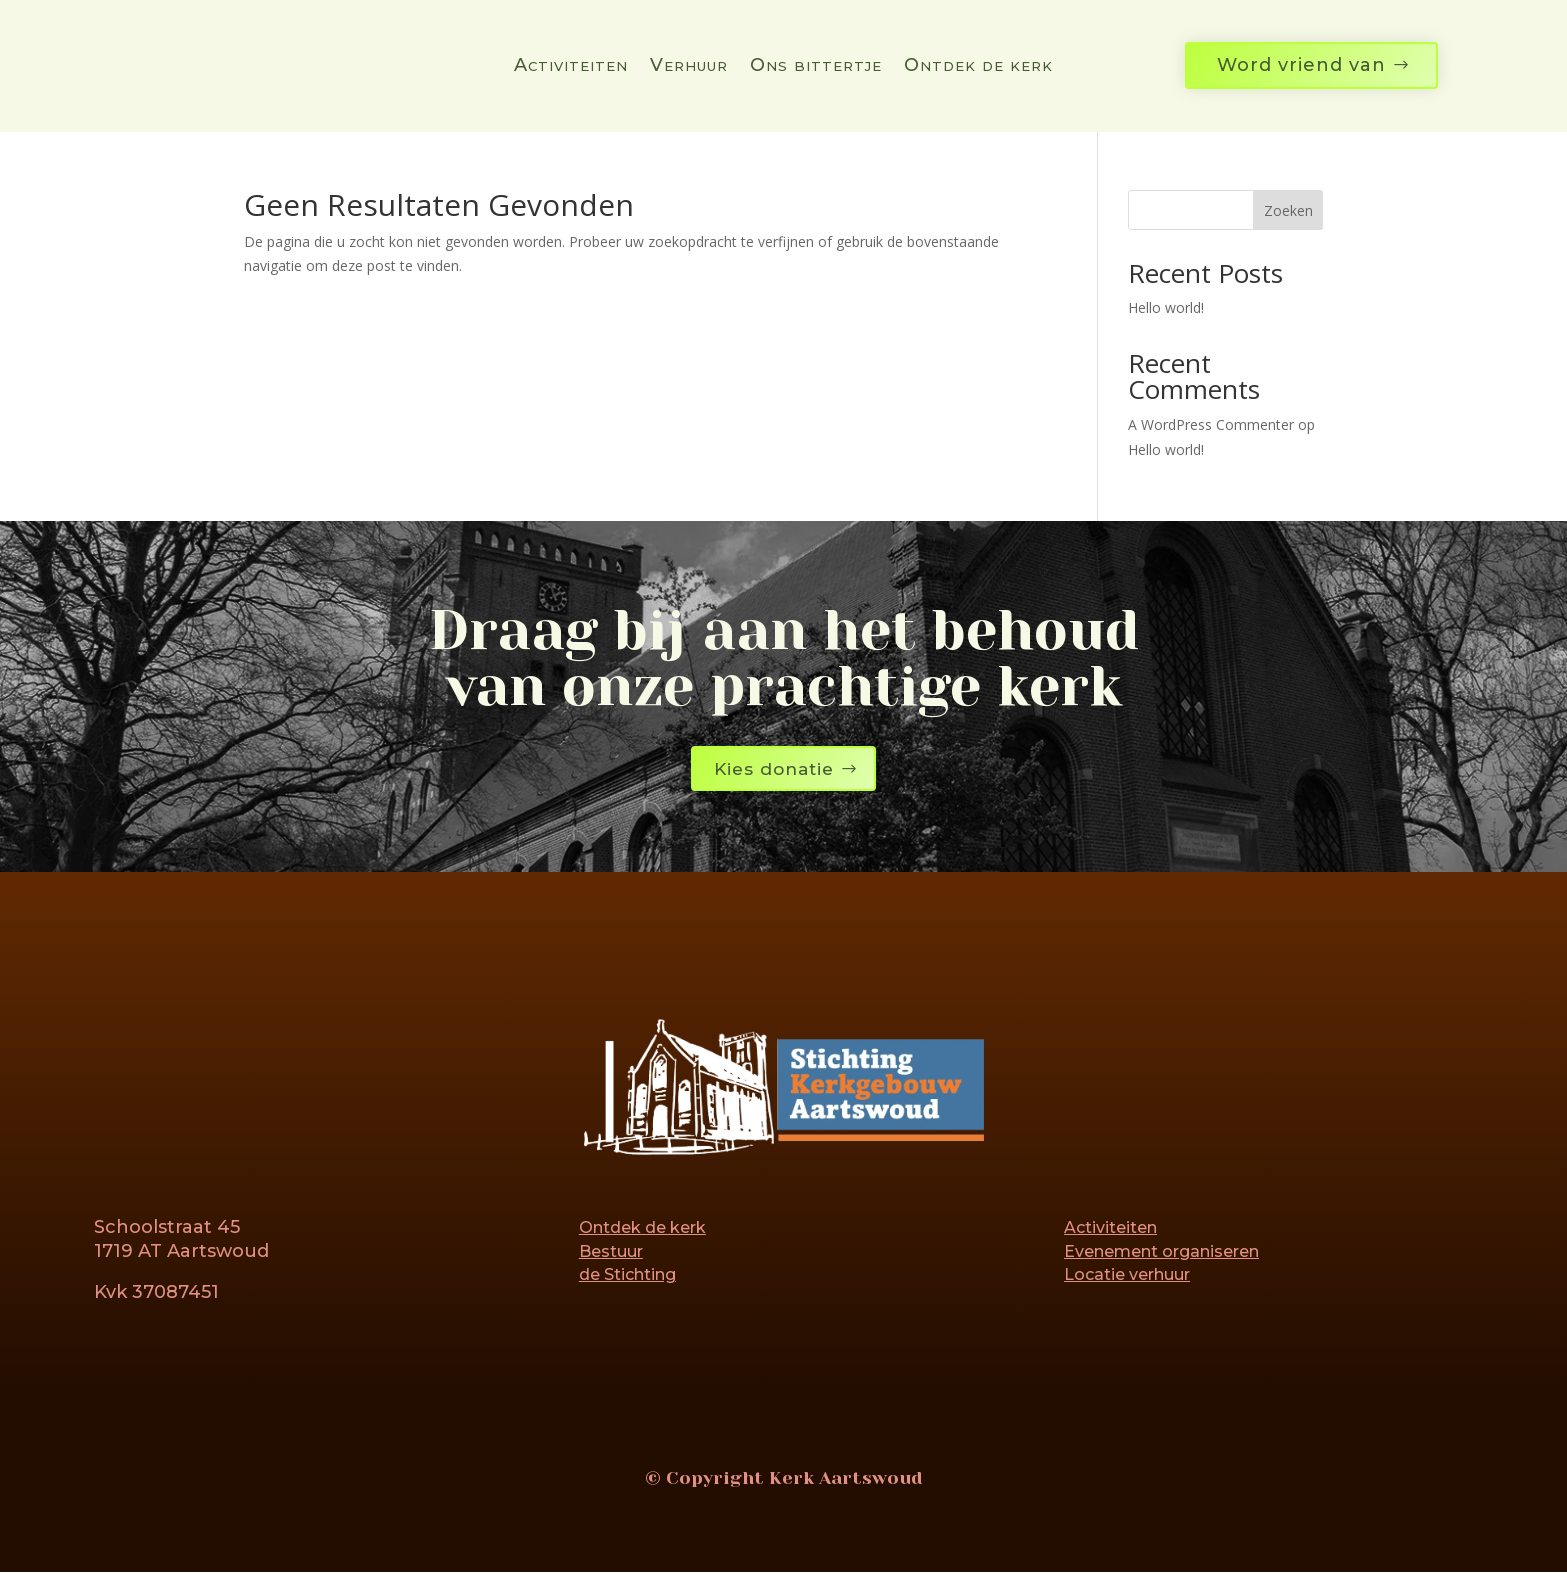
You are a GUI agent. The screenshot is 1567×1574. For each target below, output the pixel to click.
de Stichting (627, 1276)
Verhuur (689, 67)
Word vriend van (1301, 65)
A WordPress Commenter (1211, 424)
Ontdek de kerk (978, 67)
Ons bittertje (816, 67)
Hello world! (1166, 307)
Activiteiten (571, 67)
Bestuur (611, 1252)
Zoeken (1288, 210)
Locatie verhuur (1127, 1276)
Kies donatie (773, 769)
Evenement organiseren (1161, 1252)
